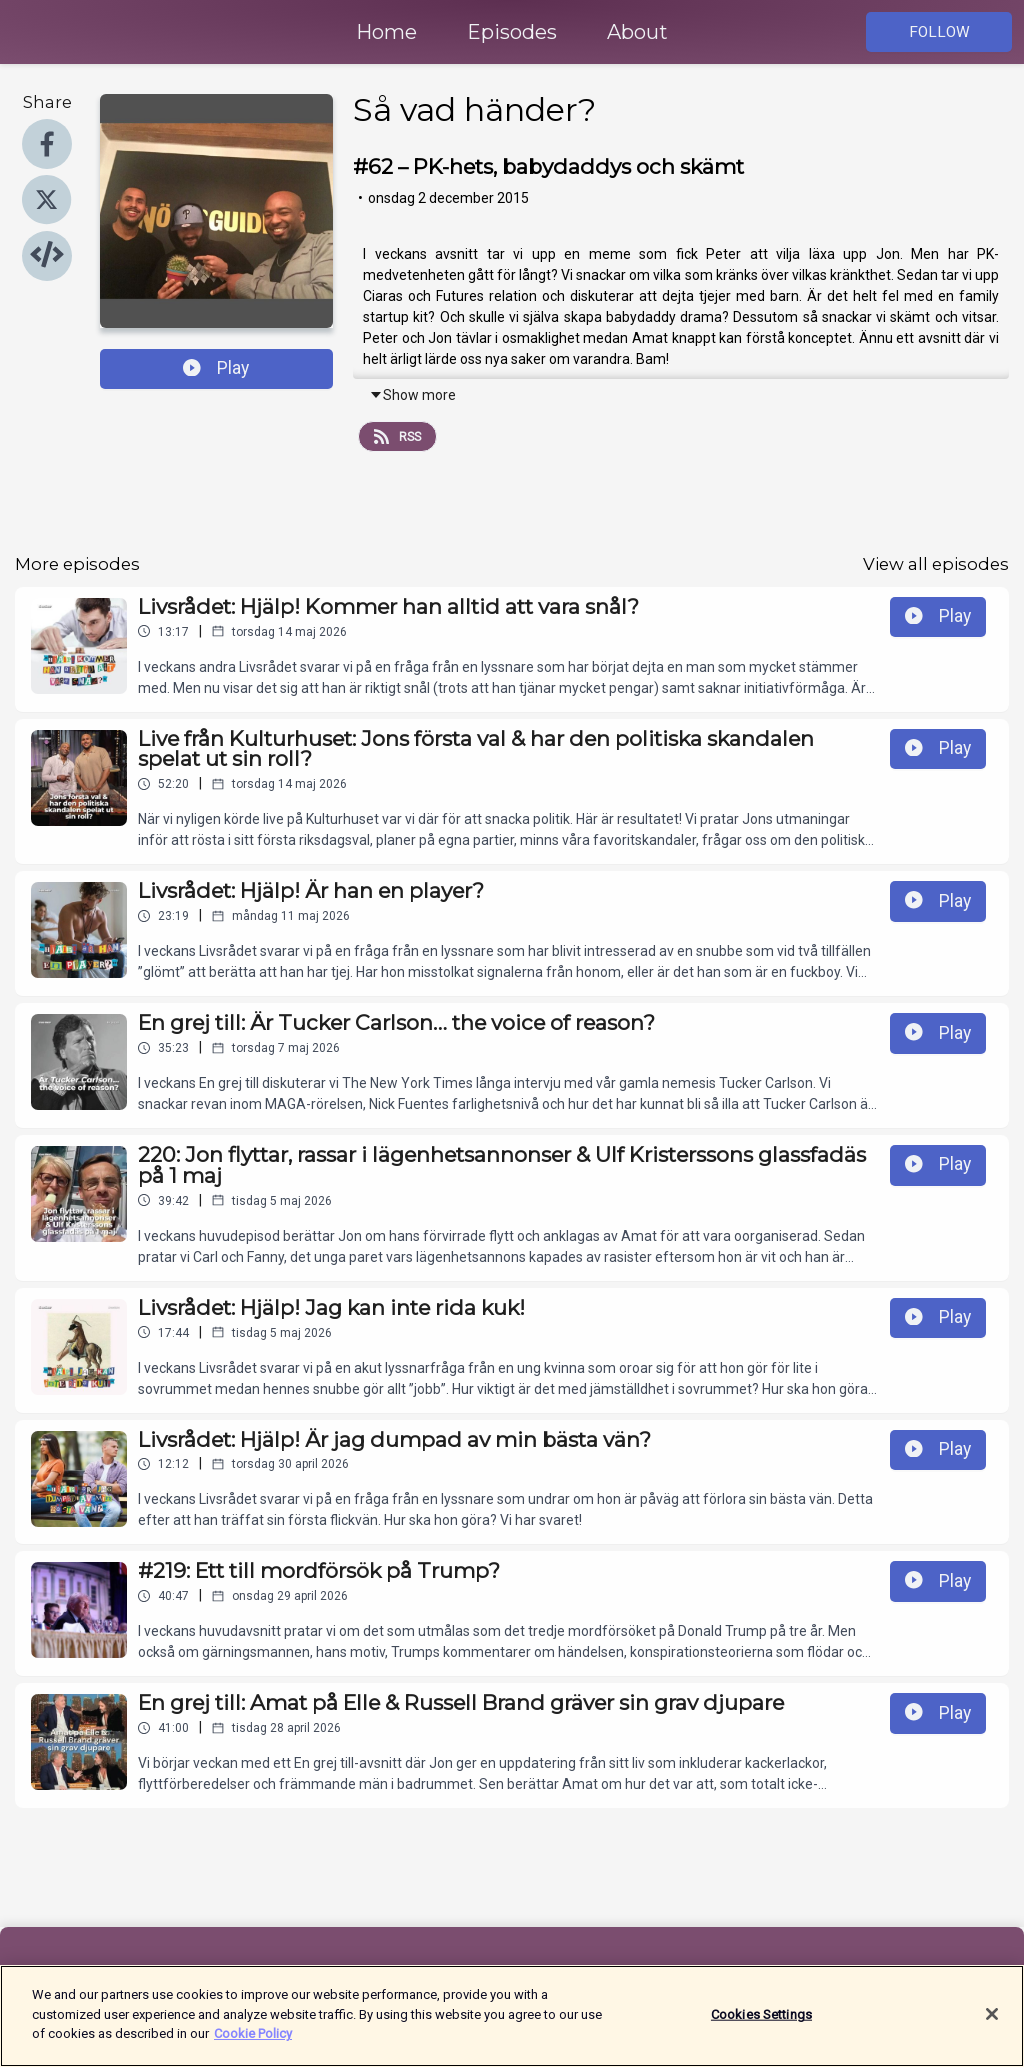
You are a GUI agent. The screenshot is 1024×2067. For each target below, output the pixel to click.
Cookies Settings (761, 2021)
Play (216, 368)
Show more (412, 395)
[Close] (992, 2021)
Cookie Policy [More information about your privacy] (253, 2041)
